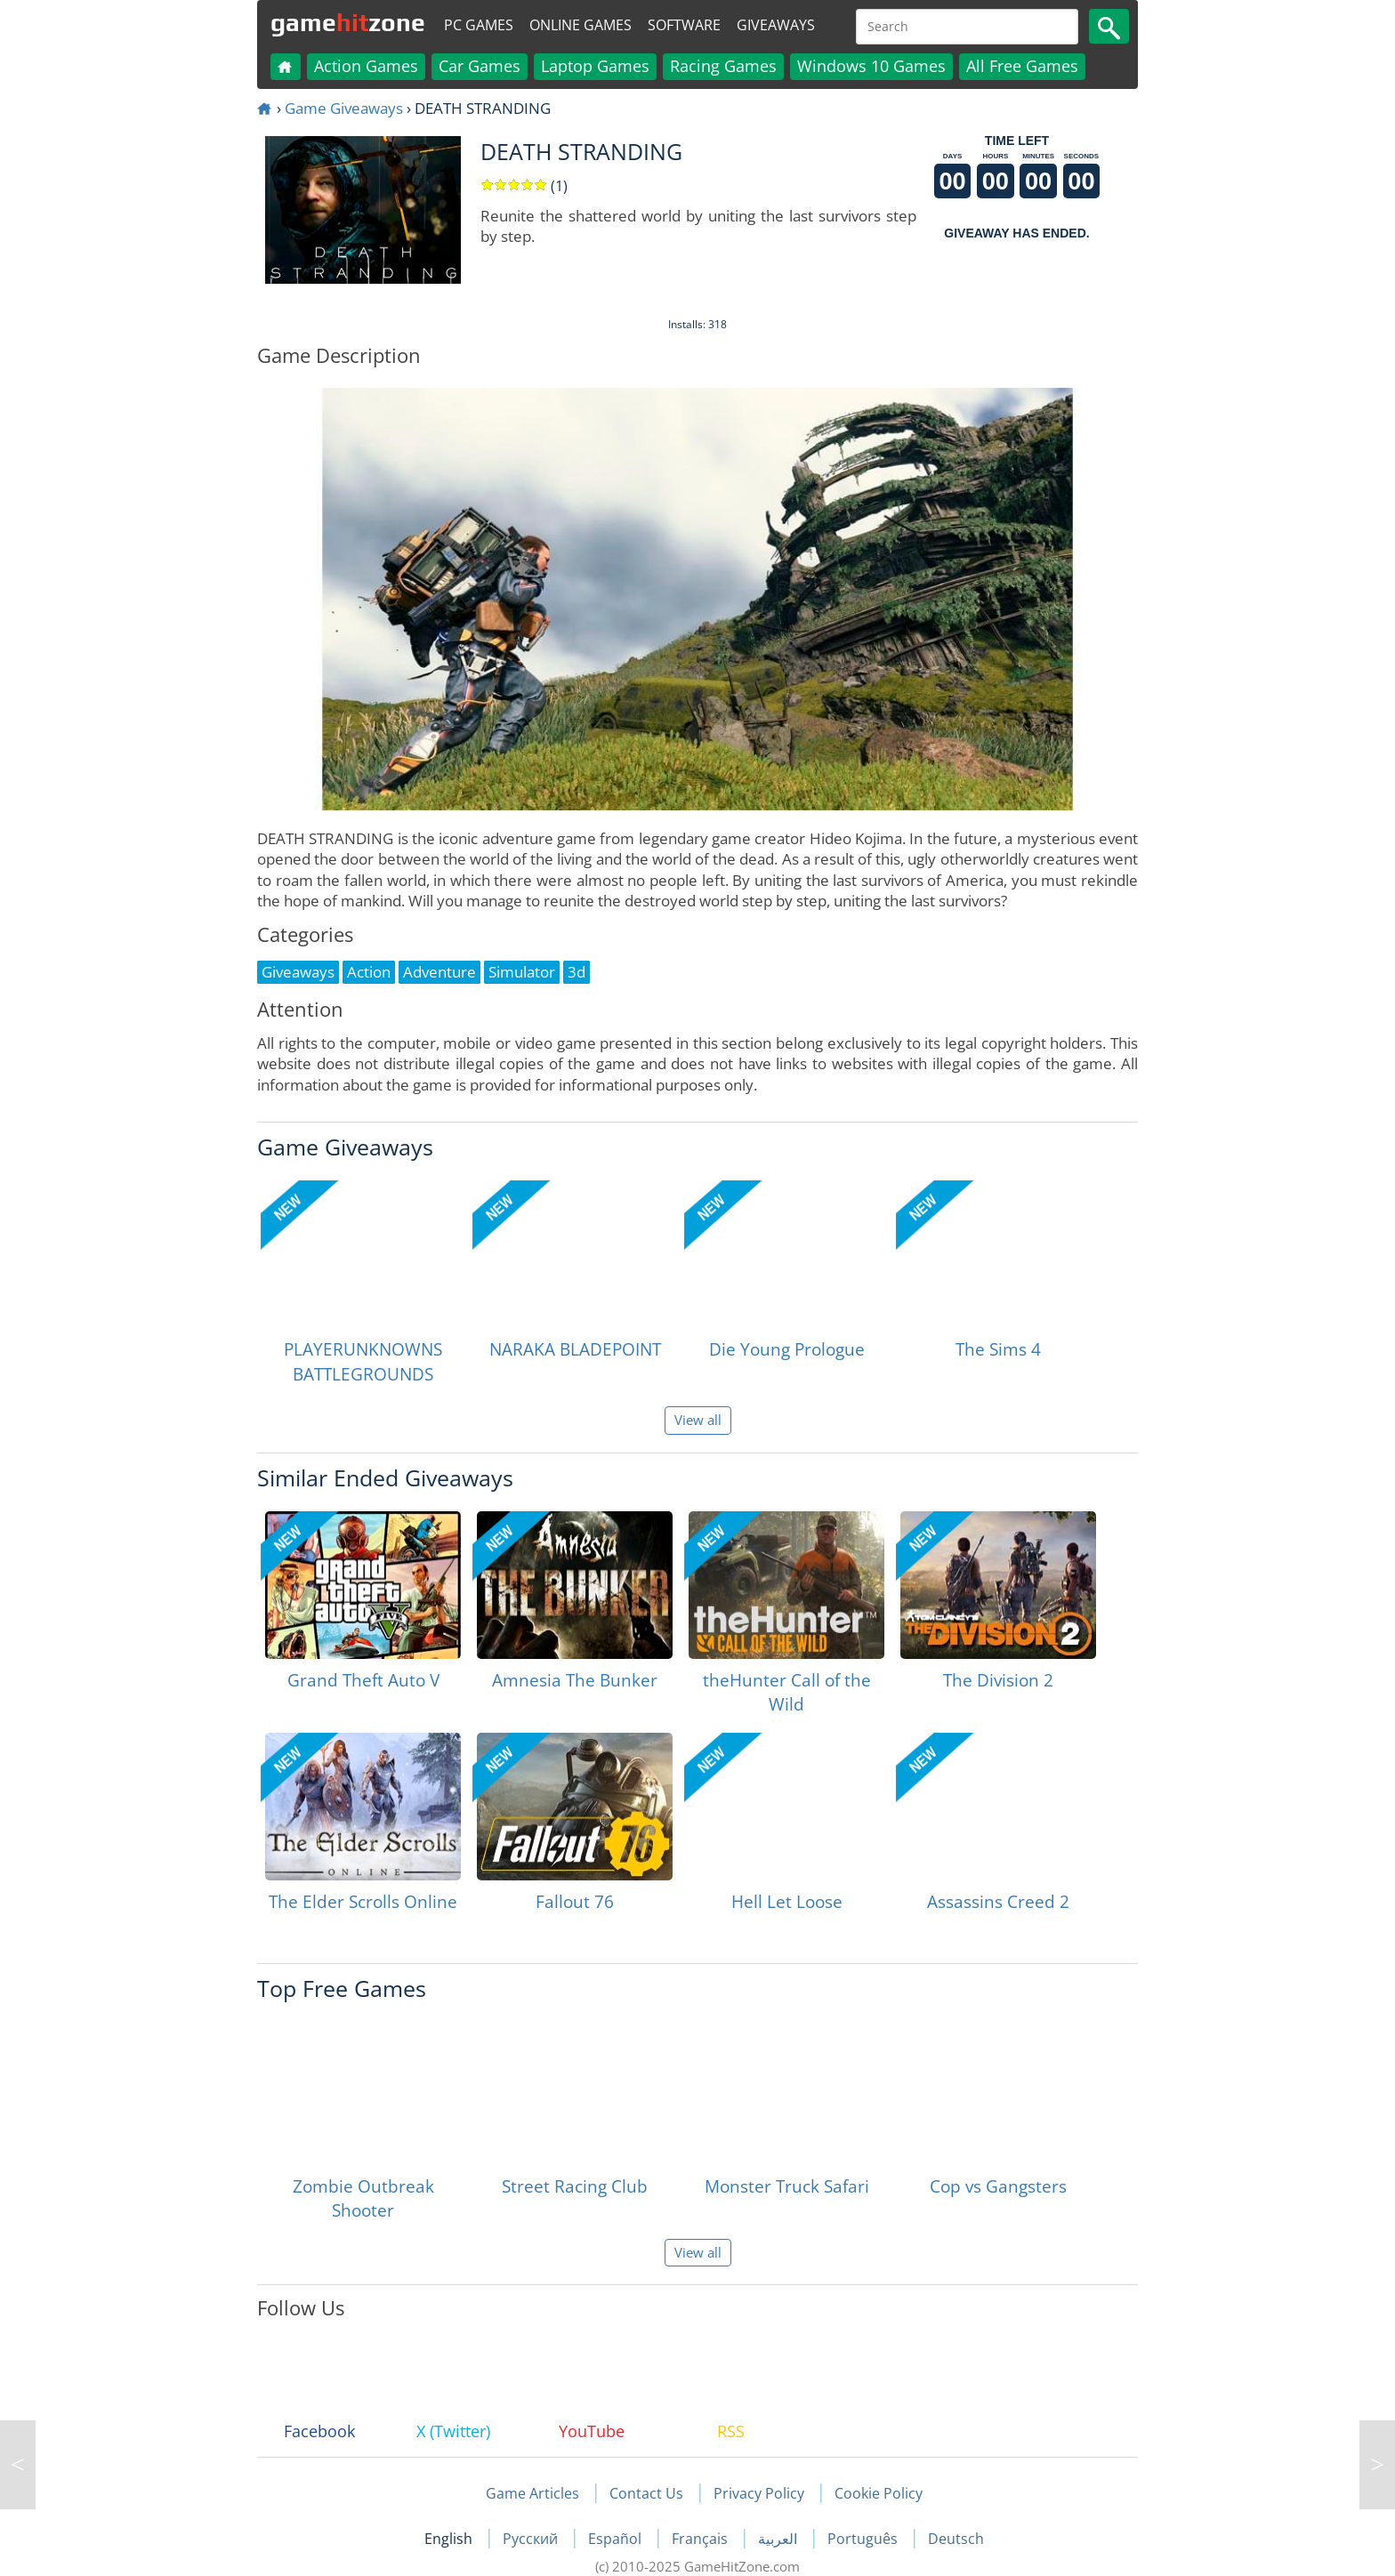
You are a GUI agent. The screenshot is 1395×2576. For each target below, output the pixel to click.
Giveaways (776, 25)
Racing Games (723, 65)
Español (616, 2538)
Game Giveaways (344, 108)
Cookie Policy (879, 2493)
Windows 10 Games (871, 65)
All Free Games (1022, 65)
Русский (532, 2538)
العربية (779, 2538)
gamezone (347, 22)
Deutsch (956, 2538)
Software (684, 25)
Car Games (479, 65)
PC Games (478, 25)
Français (701, 2538)
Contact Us (646, 2493)
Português (864, 2538)
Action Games (366, 65)
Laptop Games (595, 65)
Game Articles (532, 2493)
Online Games (580, 25)
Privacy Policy (759, 2493)
